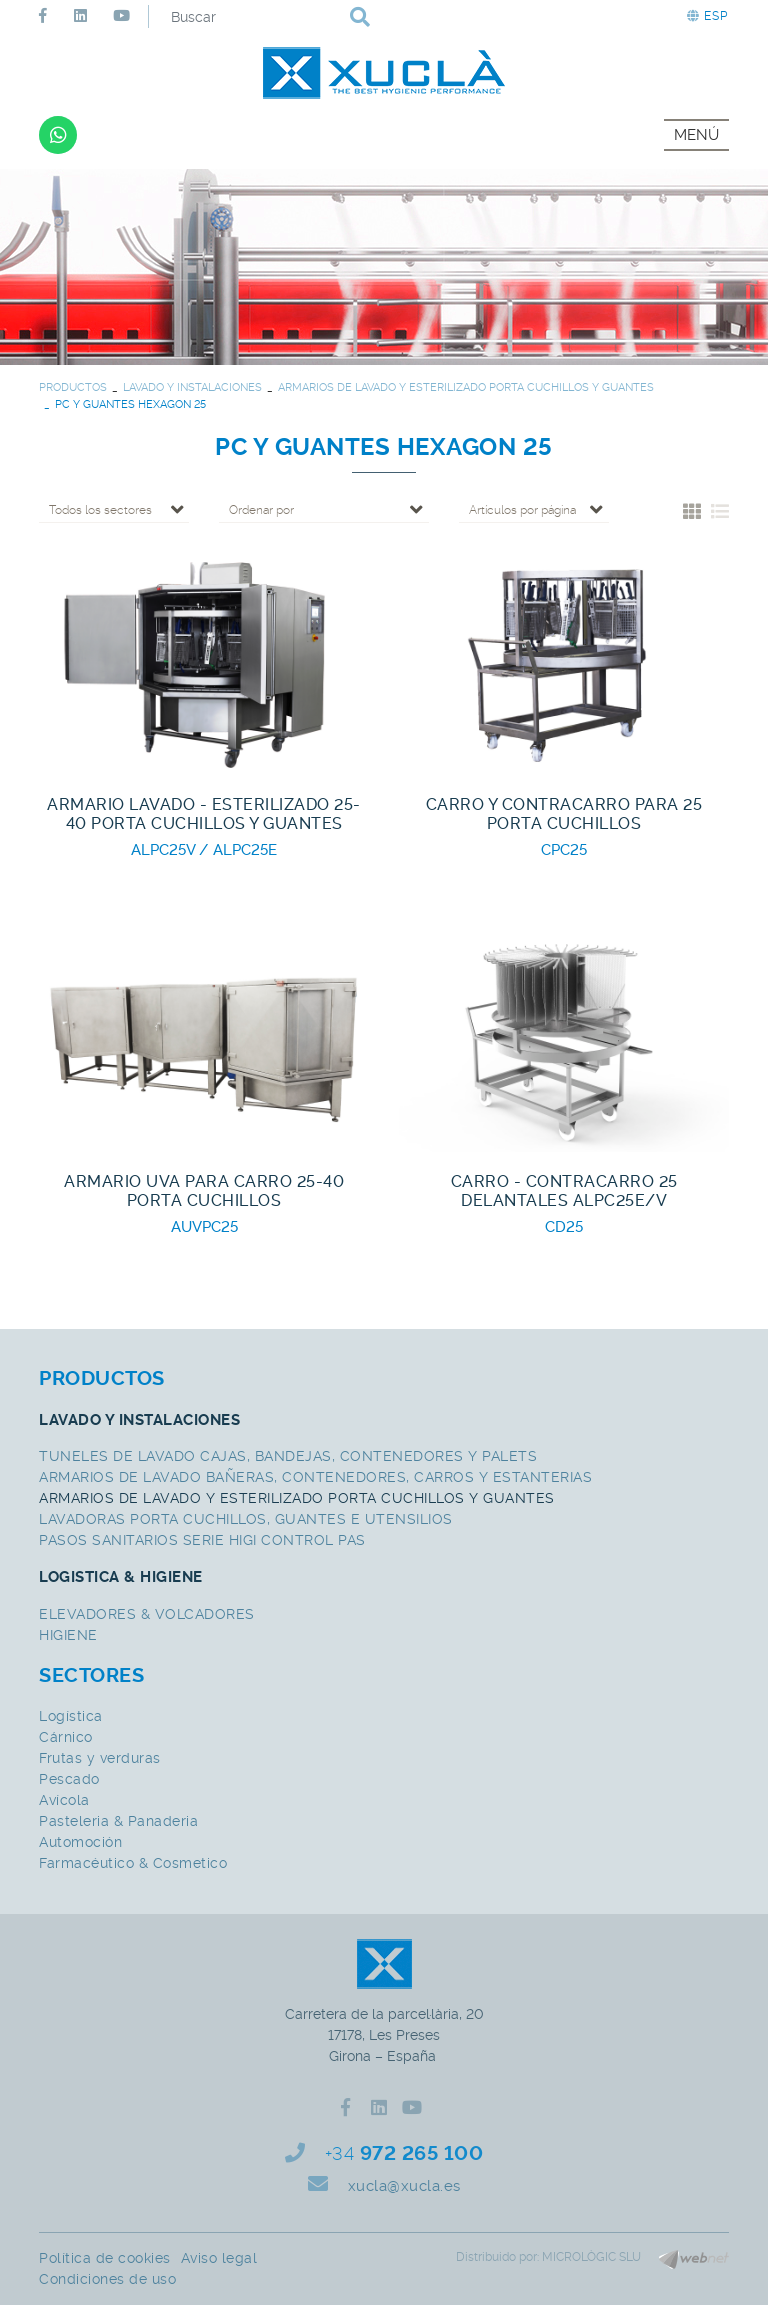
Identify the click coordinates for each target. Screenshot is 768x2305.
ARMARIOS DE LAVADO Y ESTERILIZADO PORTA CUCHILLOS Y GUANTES (466, 387)
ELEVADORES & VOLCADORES (147, 1614)
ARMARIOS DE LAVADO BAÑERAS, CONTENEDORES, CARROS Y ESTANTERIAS (315, 1477)
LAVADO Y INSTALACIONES (192, 387)
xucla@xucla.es (404, 2186)
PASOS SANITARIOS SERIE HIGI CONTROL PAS (202, 1540)
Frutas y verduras (100, 1758)
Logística (71, 1716)
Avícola (64, 1800)
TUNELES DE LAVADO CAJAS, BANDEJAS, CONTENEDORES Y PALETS (288, 1456)
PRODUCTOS (73, 387)
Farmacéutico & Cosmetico (133, 1863)
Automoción (80, 1842)
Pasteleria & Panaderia (118, 1821)
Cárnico (66, 1737)
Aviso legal (219, 2258)
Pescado (69, 1779)
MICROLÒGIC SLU (591, 2257)
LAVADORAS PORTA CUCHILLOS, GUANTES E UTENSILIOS (246, 1519)
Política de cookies (105, 2258)
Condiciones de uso (107, 2279)
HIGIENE (68, 1635)
